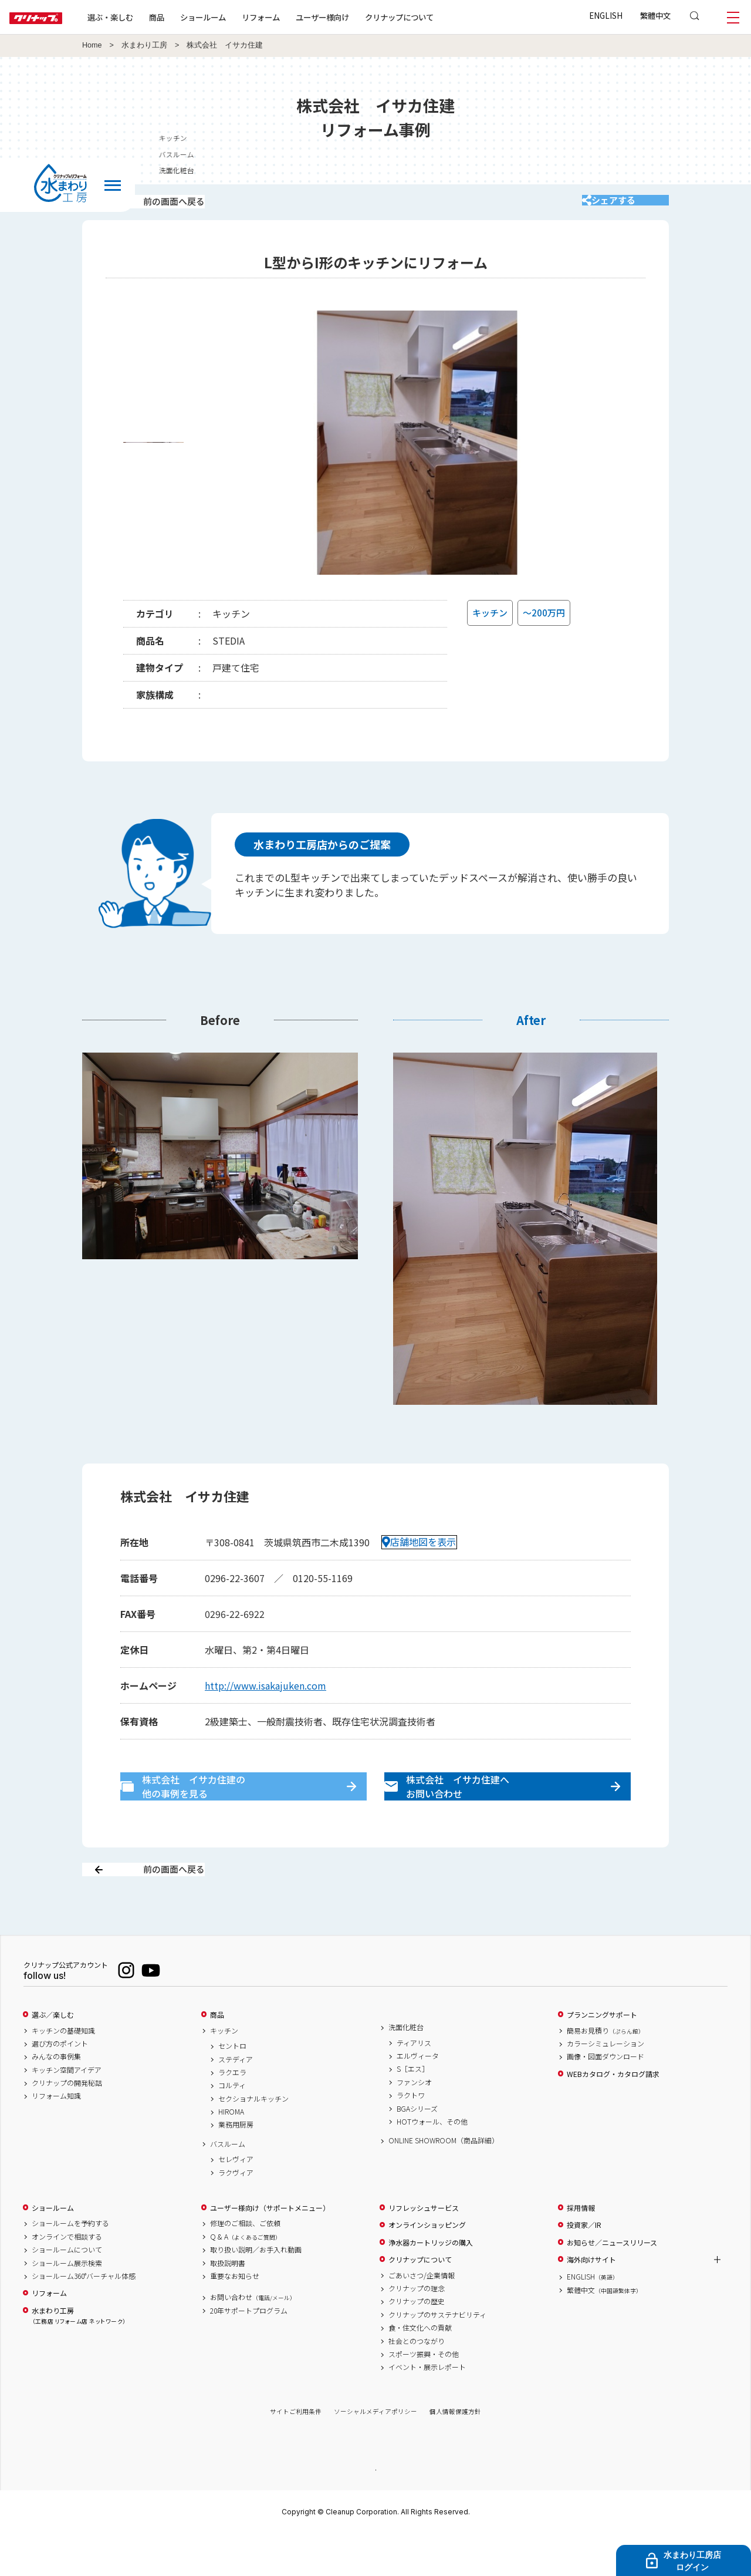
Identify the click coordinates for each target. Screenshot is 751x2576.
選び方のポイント (60, 2084)
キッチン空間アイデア (67, 2111)
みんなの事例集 (56, 2097)
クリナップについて (436, 17)
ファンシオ (414, 2123)
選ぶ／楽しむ (53, 2056)
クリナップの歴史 (416, 2342)
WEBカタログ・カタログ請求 (613, 2115)
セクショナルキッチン (253, 2140)
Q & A (245, 2277)
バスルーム (227, 2185)
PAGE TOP (375, 2510)
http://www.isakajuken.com (265, 1701)
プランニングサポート (602, 2056)
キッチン (224, 2071)
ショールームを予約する (70, 2265)
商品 (217, 2056)
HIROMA (231, 2152)
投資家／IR (584, 2266)
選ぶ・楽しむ (148, 17)
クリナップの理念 (416, 2329)
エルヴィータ (418, 2097)
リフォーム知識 (56, 2137)
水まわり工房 (144, 45)
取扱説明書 (227, 2304)
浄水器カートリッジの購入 (430, 2283)
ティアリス (414, 2084)
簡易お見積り (605, 2071)
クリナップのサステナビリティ (437, 2356)
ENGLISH (606, 15)
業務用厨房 (235, 2166)
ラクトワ (411, 2136)
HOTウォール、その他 (432, 2162)
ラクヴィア (235, 2213)
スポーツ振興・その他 (423, 2395)
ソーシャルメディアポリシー (375, 2453)
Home (92, 45)
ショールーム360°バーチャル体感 (84, 2317)
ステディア (235, 2100)
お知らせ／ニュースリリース (612, 2283)
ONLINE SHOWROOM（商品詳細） (443, 2181)
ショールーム (240, 17)
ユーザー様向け (360, 17)
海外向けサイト (591, 2300)
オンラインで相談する (67, 2277)
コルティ (232, 2126)
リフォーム (298, 17)
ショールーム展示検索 (67, 2304)
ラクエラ (232, 2113)
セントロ (232, 2087)
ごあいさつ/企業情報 (421, 2316)
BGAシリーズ (417, 2149)
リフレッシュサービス (423, 2249)
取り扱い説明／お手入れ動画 (256, 2290)
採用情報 (581, 2249)
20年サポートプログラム (248, 2351)
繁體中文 (655, 15)
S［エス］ (413, 2110)
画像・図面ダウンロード (605, 2097)
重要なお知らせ (234, 2317)
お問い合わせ (253, 2338)
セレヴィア (235, 2200)
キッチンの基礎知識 (63, 2071)
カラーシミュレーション (605, 2084)
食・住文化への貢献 (420, 2368)
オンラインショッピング (427, 2266)
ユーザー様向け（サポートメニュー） (270, 2249)
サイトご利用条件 (296, 2453)
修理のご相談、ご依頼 (245, 2265)
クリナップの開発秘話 (67, 2124)
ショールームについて (67, 2290)
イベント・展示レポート (427, 2408)
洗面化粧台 (406, 2068)
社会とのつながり (416, 2382)
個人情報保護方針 (455, 2453)
